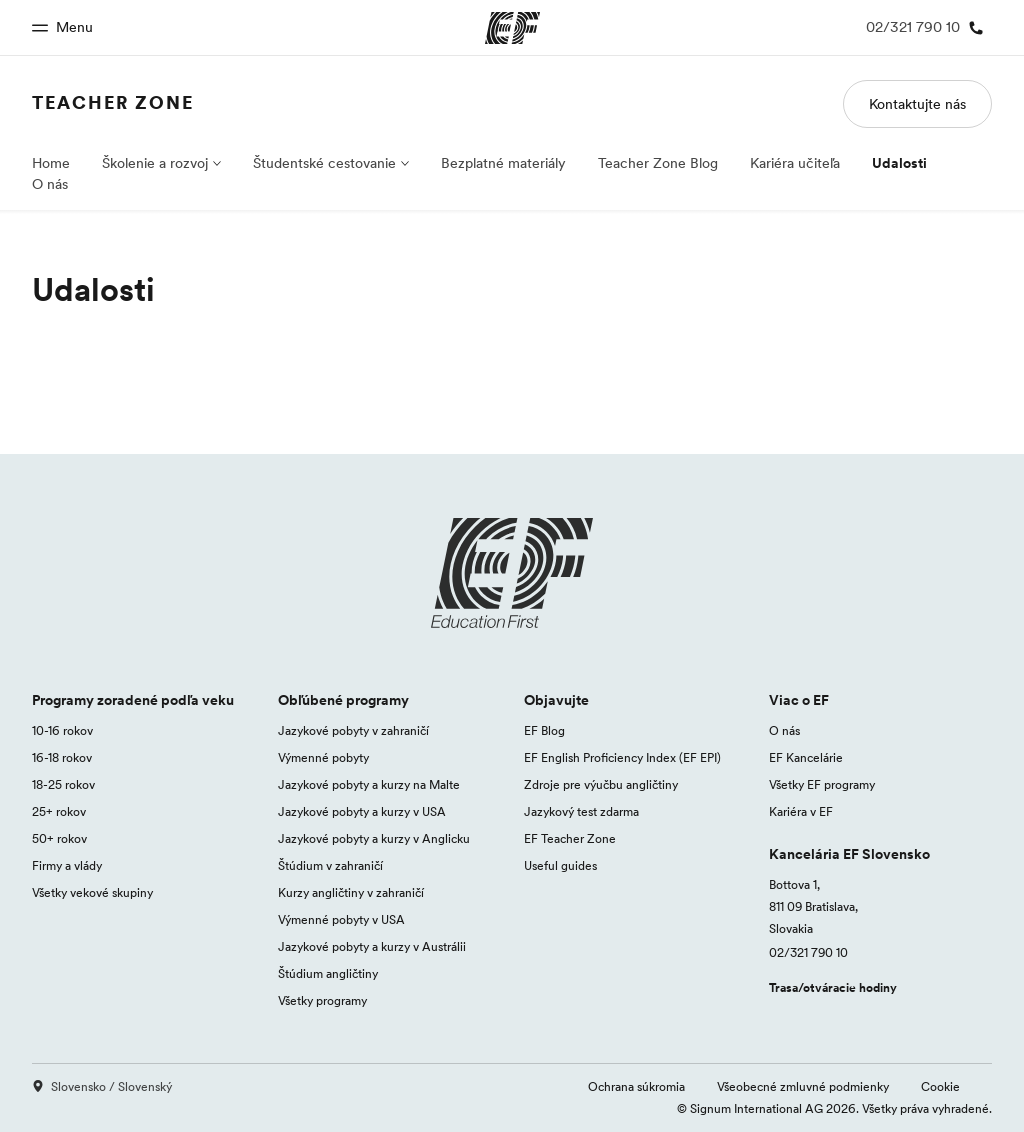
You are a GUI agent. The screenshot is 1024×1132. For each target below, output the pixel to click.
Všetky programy (322, 1000)
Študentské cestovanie (324, 163)
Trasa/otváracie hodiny (833, 987)
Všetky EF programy (822, 784)
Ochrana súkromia (636, 1086)
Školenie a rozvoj (155, 163)
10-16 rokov (62, 730)
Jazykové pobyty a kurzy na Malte (369, 784)
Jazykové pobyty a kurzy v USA (362, 811)
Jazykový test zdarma (581, 811)
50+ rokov (59, 838)
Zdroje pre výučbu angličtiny (601, 784)
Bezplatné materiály (503, 163)
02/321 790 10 (808, 952)
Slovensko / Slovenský (102, 1086)
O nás (50, 184)
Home (51, 163)
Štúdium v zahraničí (330, 865)
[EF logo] (512, 573)
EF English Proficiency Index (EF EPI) (622, 757)
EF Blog (544, 730)
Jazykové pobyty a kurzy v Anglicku (374, 838)
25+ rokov (59, 811)
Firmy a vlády (67, 865)
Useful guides (560, 865)
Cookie (940, 1086)
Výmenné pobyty (323, 757)
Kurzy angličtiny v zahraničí (351, 892)
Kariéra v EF (801, 811)
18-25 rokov (63, 784)
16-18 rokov (62, 757)
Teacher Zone (113, 102)
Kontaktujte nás (917, 104)
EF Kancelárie (806, 757)
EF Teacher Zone (570, 838)
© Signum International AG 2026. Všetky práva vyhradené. (834, 1108)
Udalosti (899, 163)
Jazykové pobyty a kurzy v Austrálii (372, 946)
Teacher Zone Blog (658, 163)
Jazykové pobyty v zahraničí (353, 730)
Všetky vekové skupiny (92, 892)
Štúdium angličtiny (328, 973)
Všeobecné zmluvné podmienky (803, 1086)
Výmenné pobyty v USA (341, 919)
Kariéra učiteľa (795, 163)
